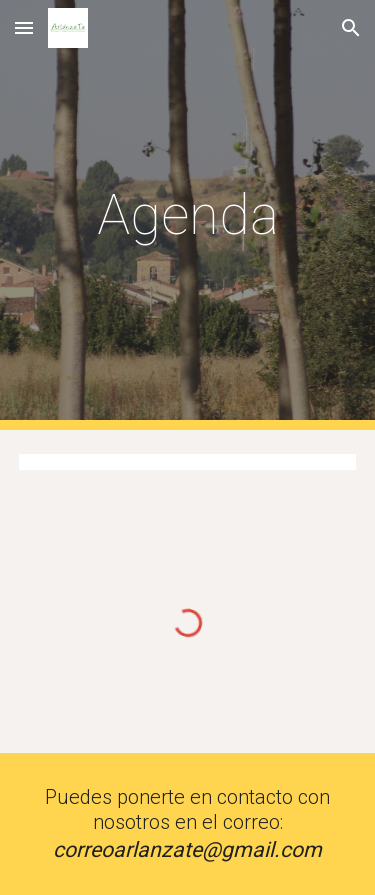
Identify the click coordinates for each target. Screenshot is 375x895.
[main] (188, 215)
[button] (24, 27)
